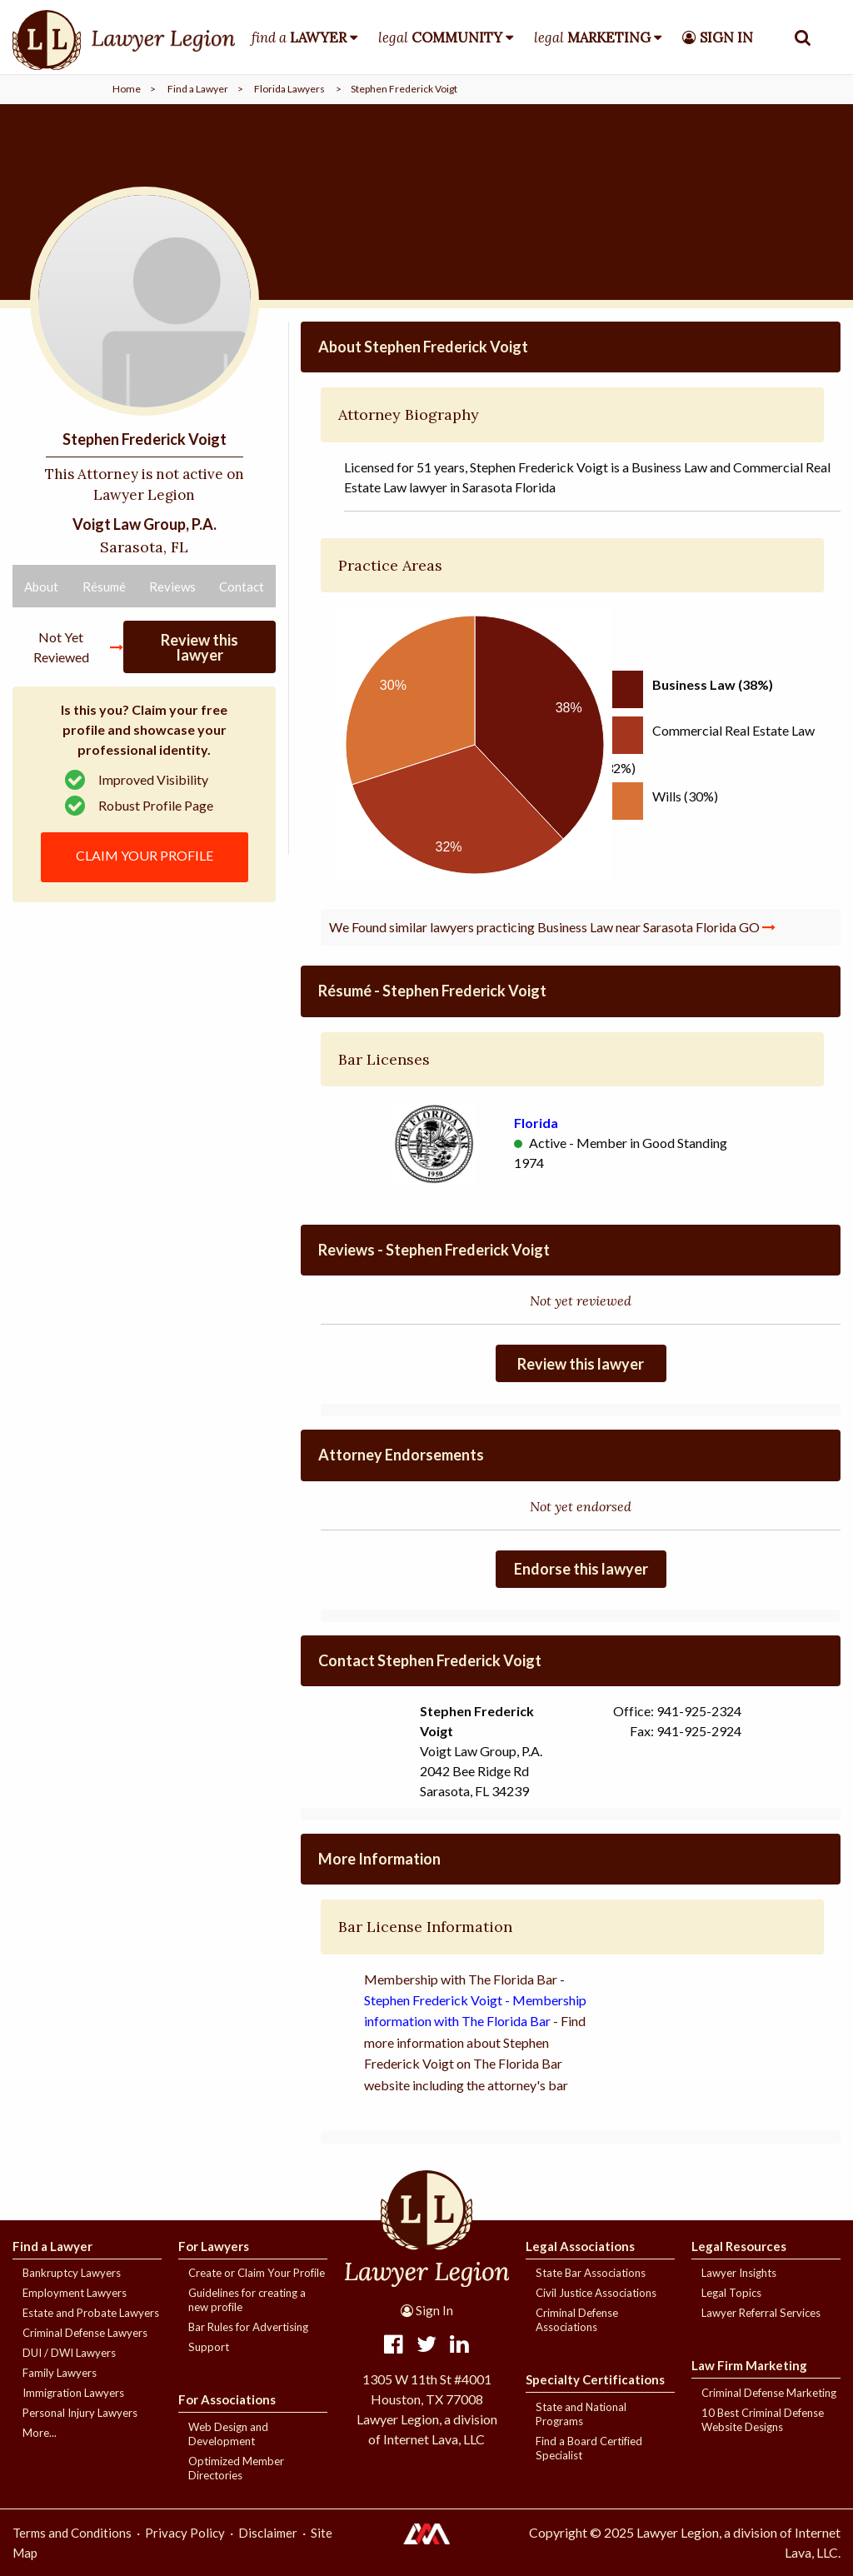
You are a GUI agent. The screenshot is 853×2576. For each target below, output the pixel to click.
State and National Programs (581, 2414)
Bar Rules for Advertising (248, 2327)
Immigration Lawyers (73, 2392)
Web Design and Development (228, 2434)
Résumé (104, 586)
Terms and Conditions (72, 2532)
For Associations (227, 2399)
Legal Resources (738, 2246)
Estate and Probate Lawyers (90, 2312)
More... (39, 2432)
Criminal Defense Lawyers (84, 2332)
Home (126, 88)
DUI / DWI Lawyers (69, 2352)
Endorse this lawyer (581, 1569)
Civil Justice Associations (596, 2292)
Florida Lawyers (289, 88)
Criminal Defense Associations (577, 2320)
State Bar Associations (591, 2272)
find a (299, 37)
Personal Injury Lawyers (79, 2412)
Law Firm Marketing (749, 2365)
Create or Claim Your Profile (256, 2272)
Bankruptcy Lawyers (71, 2272)
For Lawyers (213, 2246)
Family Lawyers (59, 2372)
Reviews (172, 586)
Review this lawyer (199, 647)
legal (440, 37)
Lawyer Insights (738, 2272)
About (41, 586)
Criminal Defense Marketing (768, 2392)
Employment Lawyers (74, 2292)
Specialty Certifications (595, 2379)
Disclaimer (267, 2532)
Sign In (427, 2310)
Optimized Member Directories (236, 2468)
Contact (241, 586)
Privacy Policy (185, 2532)
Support (208, 2347)
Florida (536, 1123)
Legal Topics (731, 2292)
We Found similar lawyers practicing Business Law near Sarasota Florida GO (552, 927)
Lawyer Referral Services (761, 2312)
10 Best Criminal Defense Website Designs (762, 2420)
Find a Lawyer (197, 88)
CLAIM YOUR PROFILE (144, 855)
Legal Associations (580, 2246)
